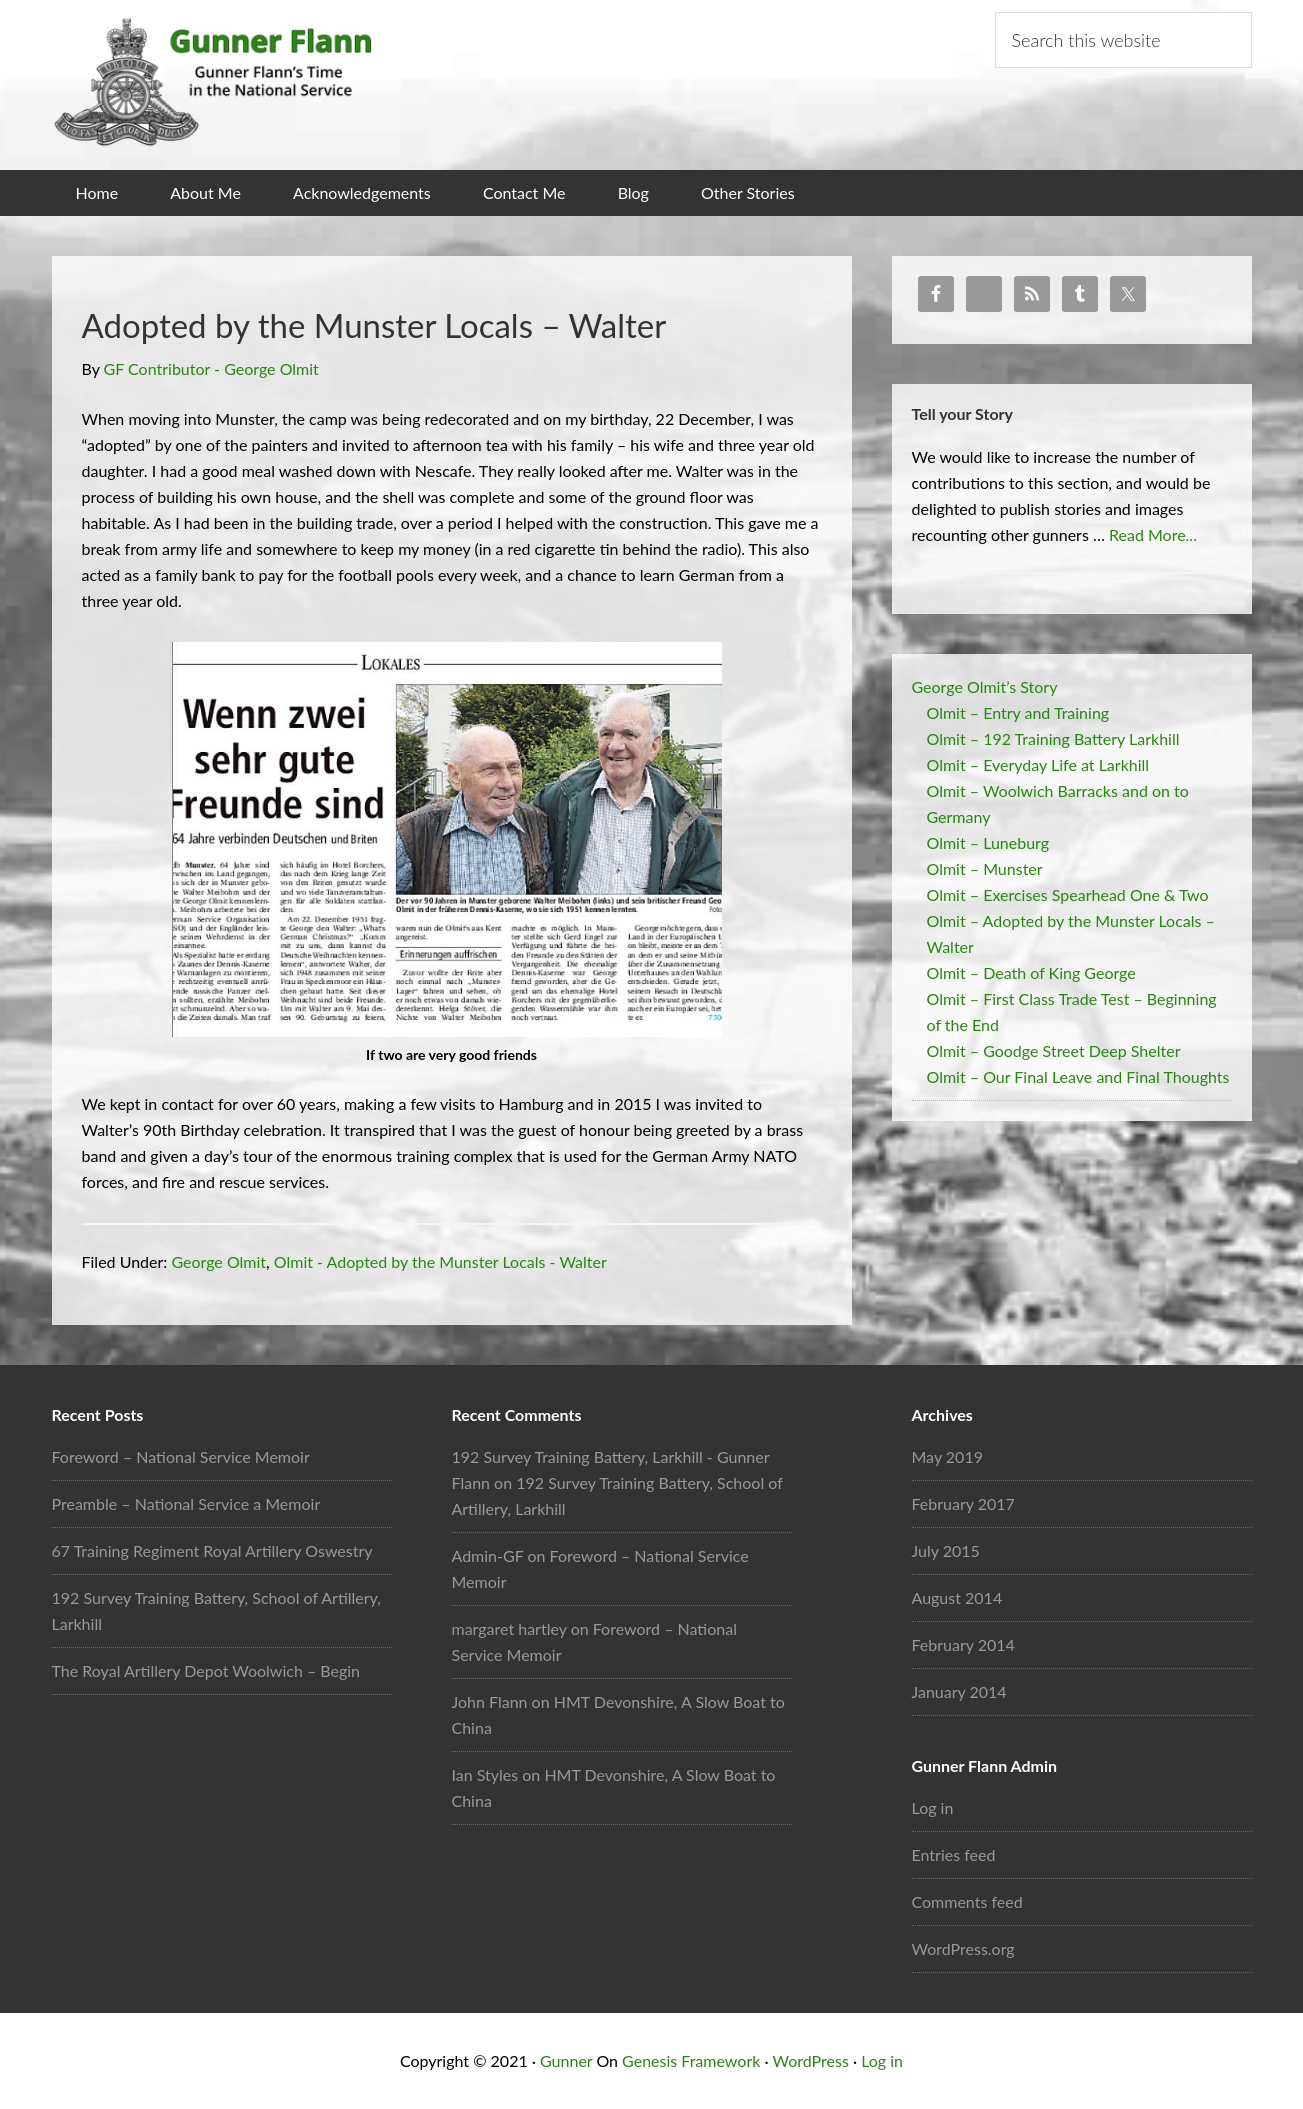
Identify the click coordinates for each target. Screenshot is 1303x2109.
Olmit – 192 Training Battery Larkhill (1053, 737)
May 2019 (947, 1456)
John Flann (490, 1701)
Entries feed (954, 1854)
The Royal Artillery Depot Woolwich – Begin (206, 1670)
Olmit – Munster (985, 867)
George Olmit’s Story (985, 685)
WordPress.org (963, 1948)
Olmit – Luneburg (988, 841)
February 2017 (963, 1503)
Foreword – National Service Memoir (181, 1456)
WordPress (810, 2060)
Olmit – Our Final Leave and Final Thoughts (1078, 1075)
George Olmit (218, 1261)
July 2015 (946, 1550)
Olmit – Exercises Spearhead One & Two (1068, 893)
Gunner (566, 2060)
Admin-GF (488, 1555)
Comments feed (967, 1901)
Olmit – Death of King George (1031, 971)
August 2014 (957, 1597)
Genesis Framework (691, 2060)
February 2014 (963, 1644)
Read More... (1153, 533)
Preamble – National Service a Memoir (186, 1503)
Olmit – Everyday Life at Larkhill (1038, 763)
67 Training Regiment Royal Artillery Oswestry (212, 1550)
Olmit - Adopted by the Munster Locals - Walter (440, 1261)
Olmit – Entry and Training (1018, 711)
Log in (933, 1807)
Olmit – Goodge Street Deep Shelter (1054, 1049)
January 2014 (959, 1691)
